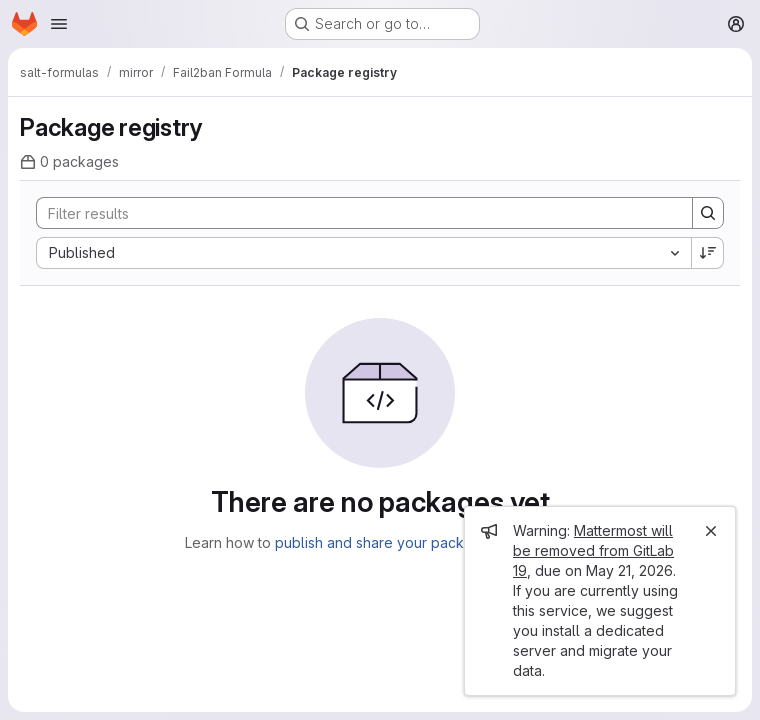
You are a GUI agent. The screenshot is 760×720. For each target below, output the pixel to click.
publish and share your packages (386, 542)
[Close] (711, 531)
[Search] (354, 213)
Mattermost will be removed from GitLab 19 (593, 550)
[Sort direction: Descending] (708, 253)
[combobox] (363, 253)
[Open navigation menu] (59, 24)
